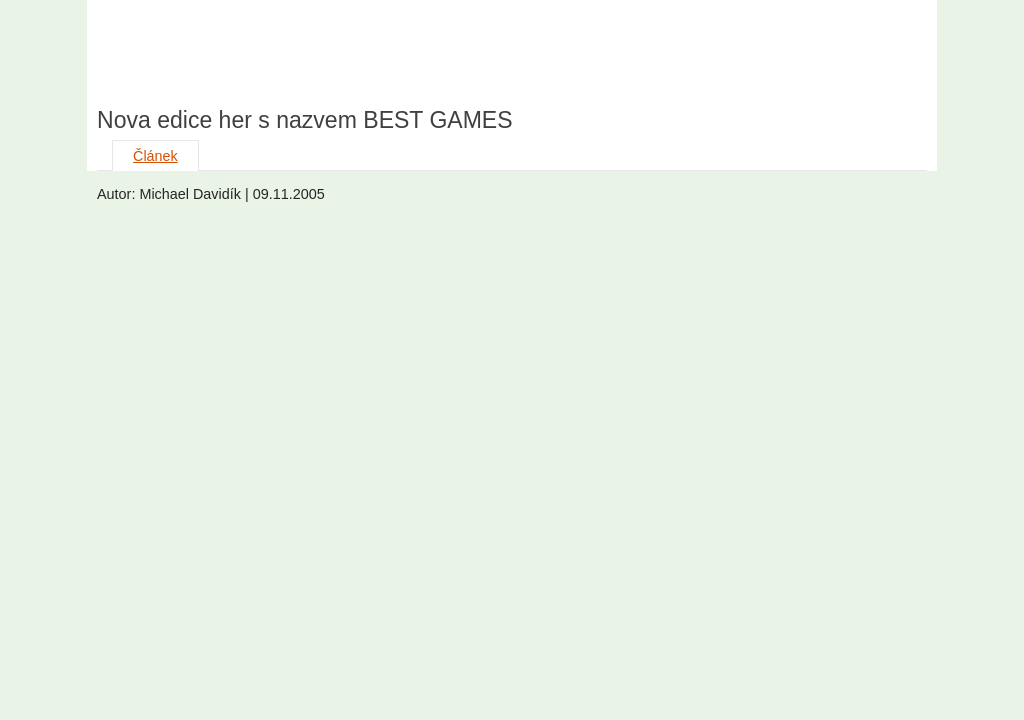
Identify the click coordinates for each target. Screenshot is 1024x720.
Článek (155, 156)
